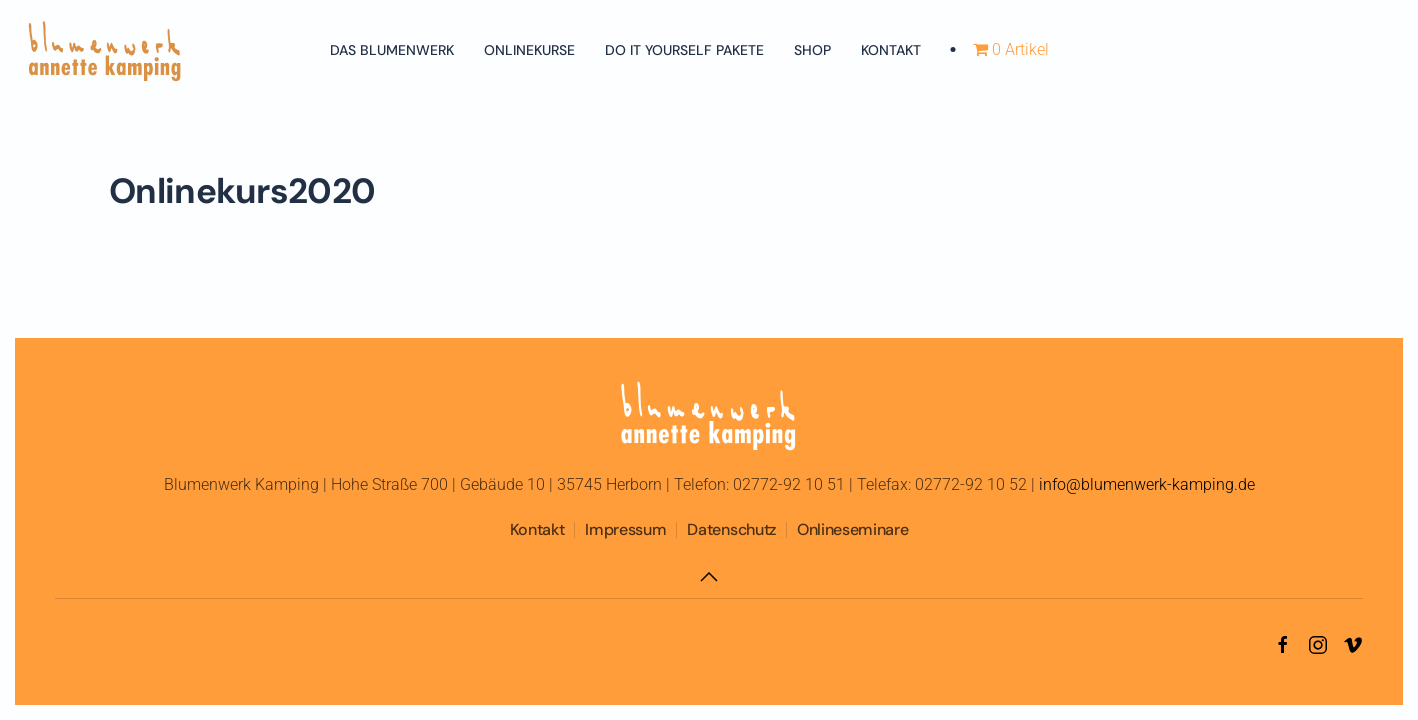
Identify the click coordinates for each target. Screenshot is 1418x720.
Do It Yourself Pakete (684, 50)
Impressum (625, 529)
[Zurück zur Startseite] (105, 50)
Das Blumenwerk (392, 50)
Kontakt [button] (891, 50)
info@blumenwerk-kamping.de (1147, 484)
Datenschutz (731, 529)
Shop (812, 50)
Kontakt (537, 529)
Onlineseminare (853, 529)
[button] (709, 577)
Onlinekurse (529, 50)
